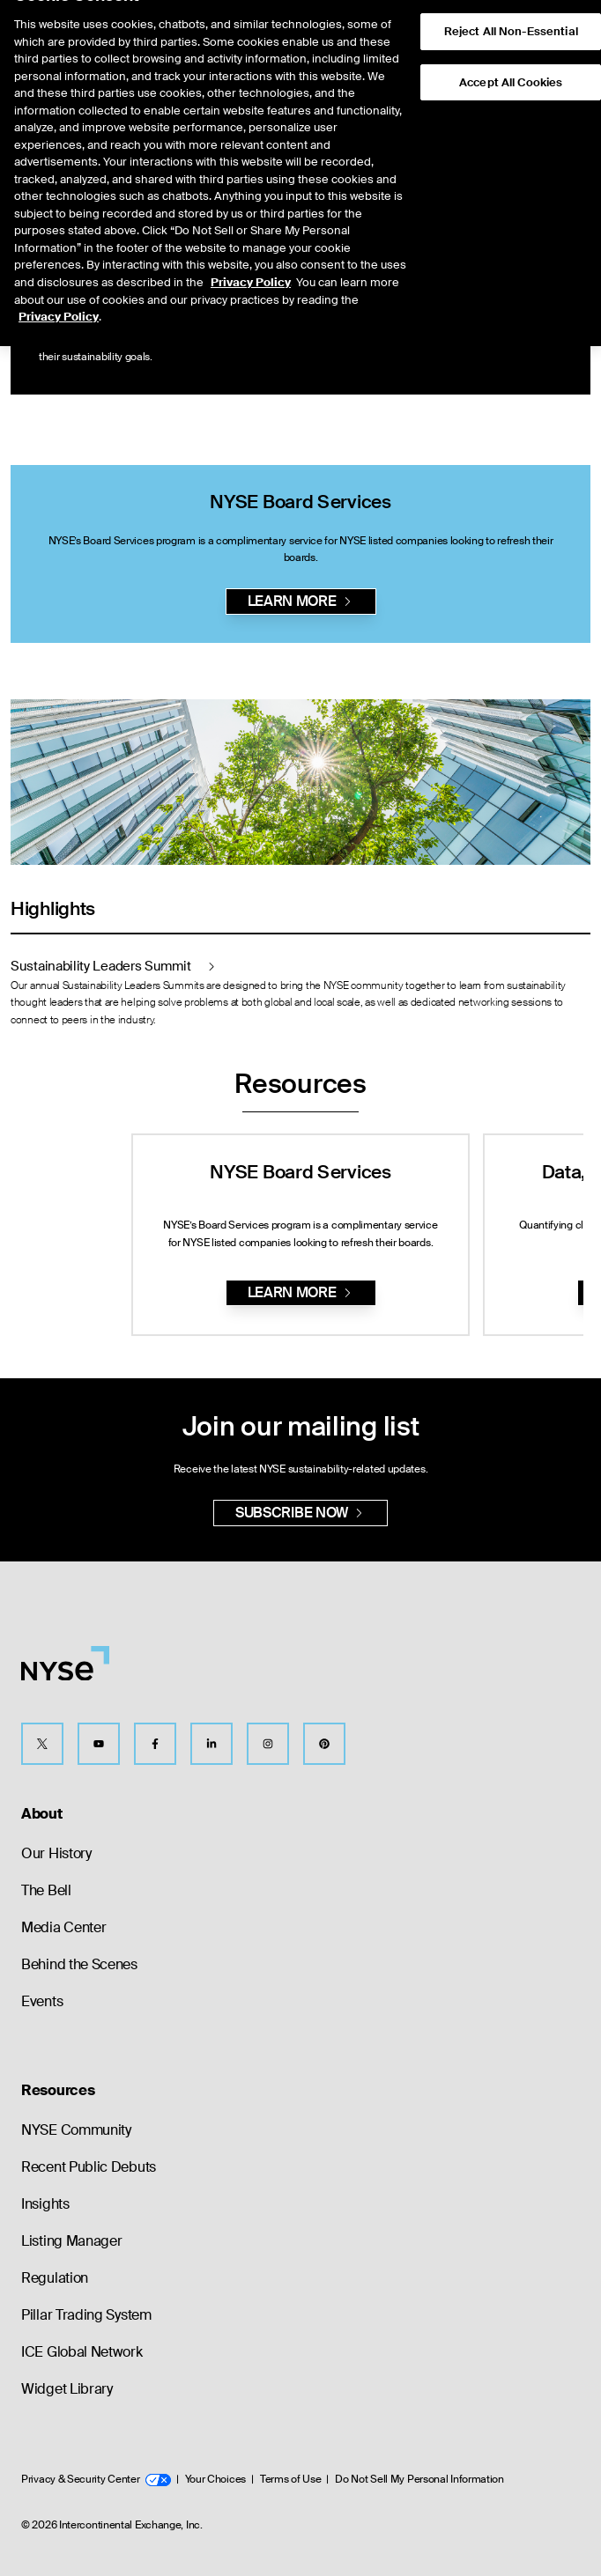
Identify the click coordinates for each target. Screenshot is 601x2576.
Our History (56, 1853)
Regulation (54, 2278)
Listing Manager (71, 2241)
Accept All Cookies (510, 48)
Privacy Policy (251, 247)
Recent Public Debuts (88, 2167)
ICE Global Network (82, 2352)
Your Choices (215, 2479)
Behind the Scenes (79, 1964)
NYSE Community (76, 2130)
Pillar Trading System (86, 2315)
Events (42, 2001)
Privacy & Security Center (96, 2479)
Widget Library (67, 2389)
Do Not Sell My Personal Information (419, 2479)
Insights (45, 2204)
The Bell (46, 1890)
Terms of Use (290, 2479)
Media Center (63, 1927)
